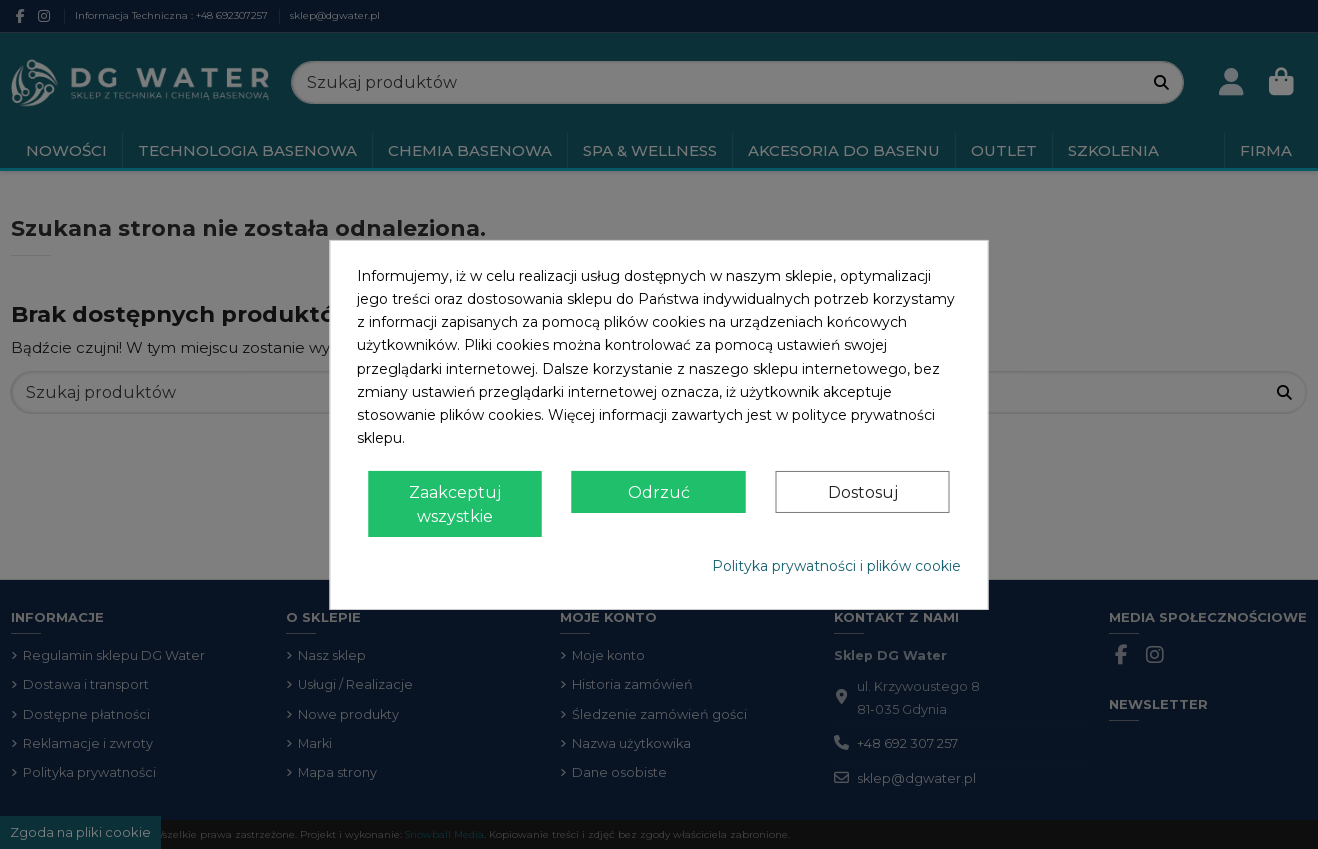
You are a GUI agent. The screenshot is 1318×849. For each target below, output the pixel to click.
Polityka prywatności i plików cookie (836, 566)
